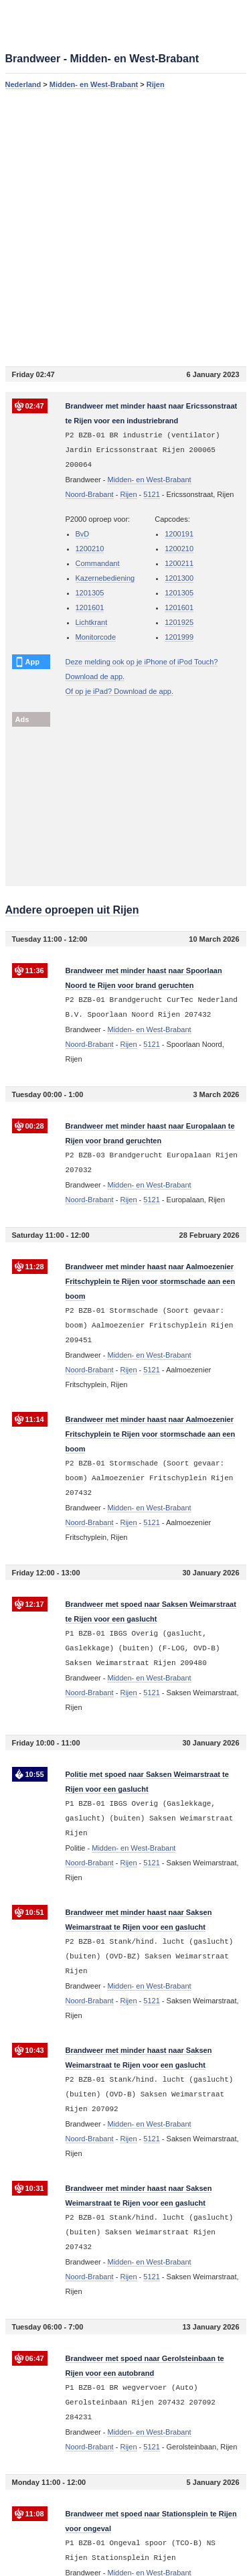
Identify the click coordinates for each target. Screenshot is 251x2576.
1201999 (179, 637)
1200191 (179, 534)
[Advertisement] (125, 227)
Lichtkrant (92, 622)
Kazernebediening (105, 578)
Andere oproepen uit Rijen (72, 910)
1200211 (179, 563)
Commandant (98, 563)
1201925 (179, 622)
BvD (83, 534)
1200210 (90, 549)
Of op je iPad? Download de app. (119, 691)
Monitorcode (96, 637)
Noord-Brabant (90, 494)
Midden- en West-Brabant (94, 84)
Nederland (23, 84)
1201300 (179, 578)
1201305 (90, 593)
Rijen (156, 84)
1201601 (90, 607)
